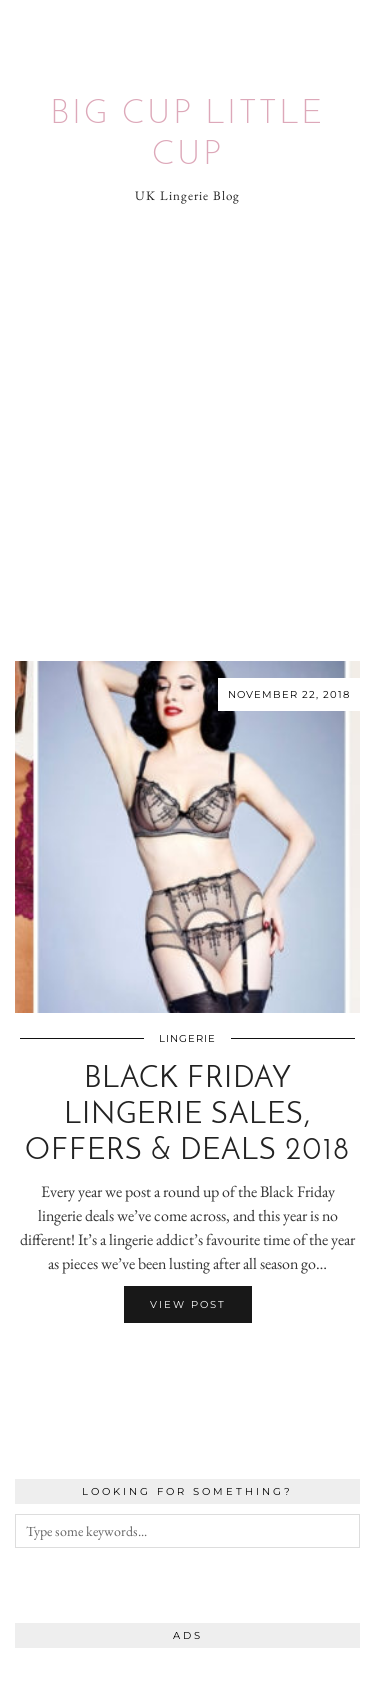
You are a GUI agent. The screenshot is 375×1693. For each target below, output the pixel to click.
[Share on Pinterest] (198, 1362)
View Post (188, 1304)
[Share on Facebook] (178, 1362)
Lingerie (187, 1038)
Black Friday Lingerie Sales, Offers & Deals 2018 (187, 1115)
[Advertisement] (187, 433)
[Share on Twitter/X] (188, 1362)
